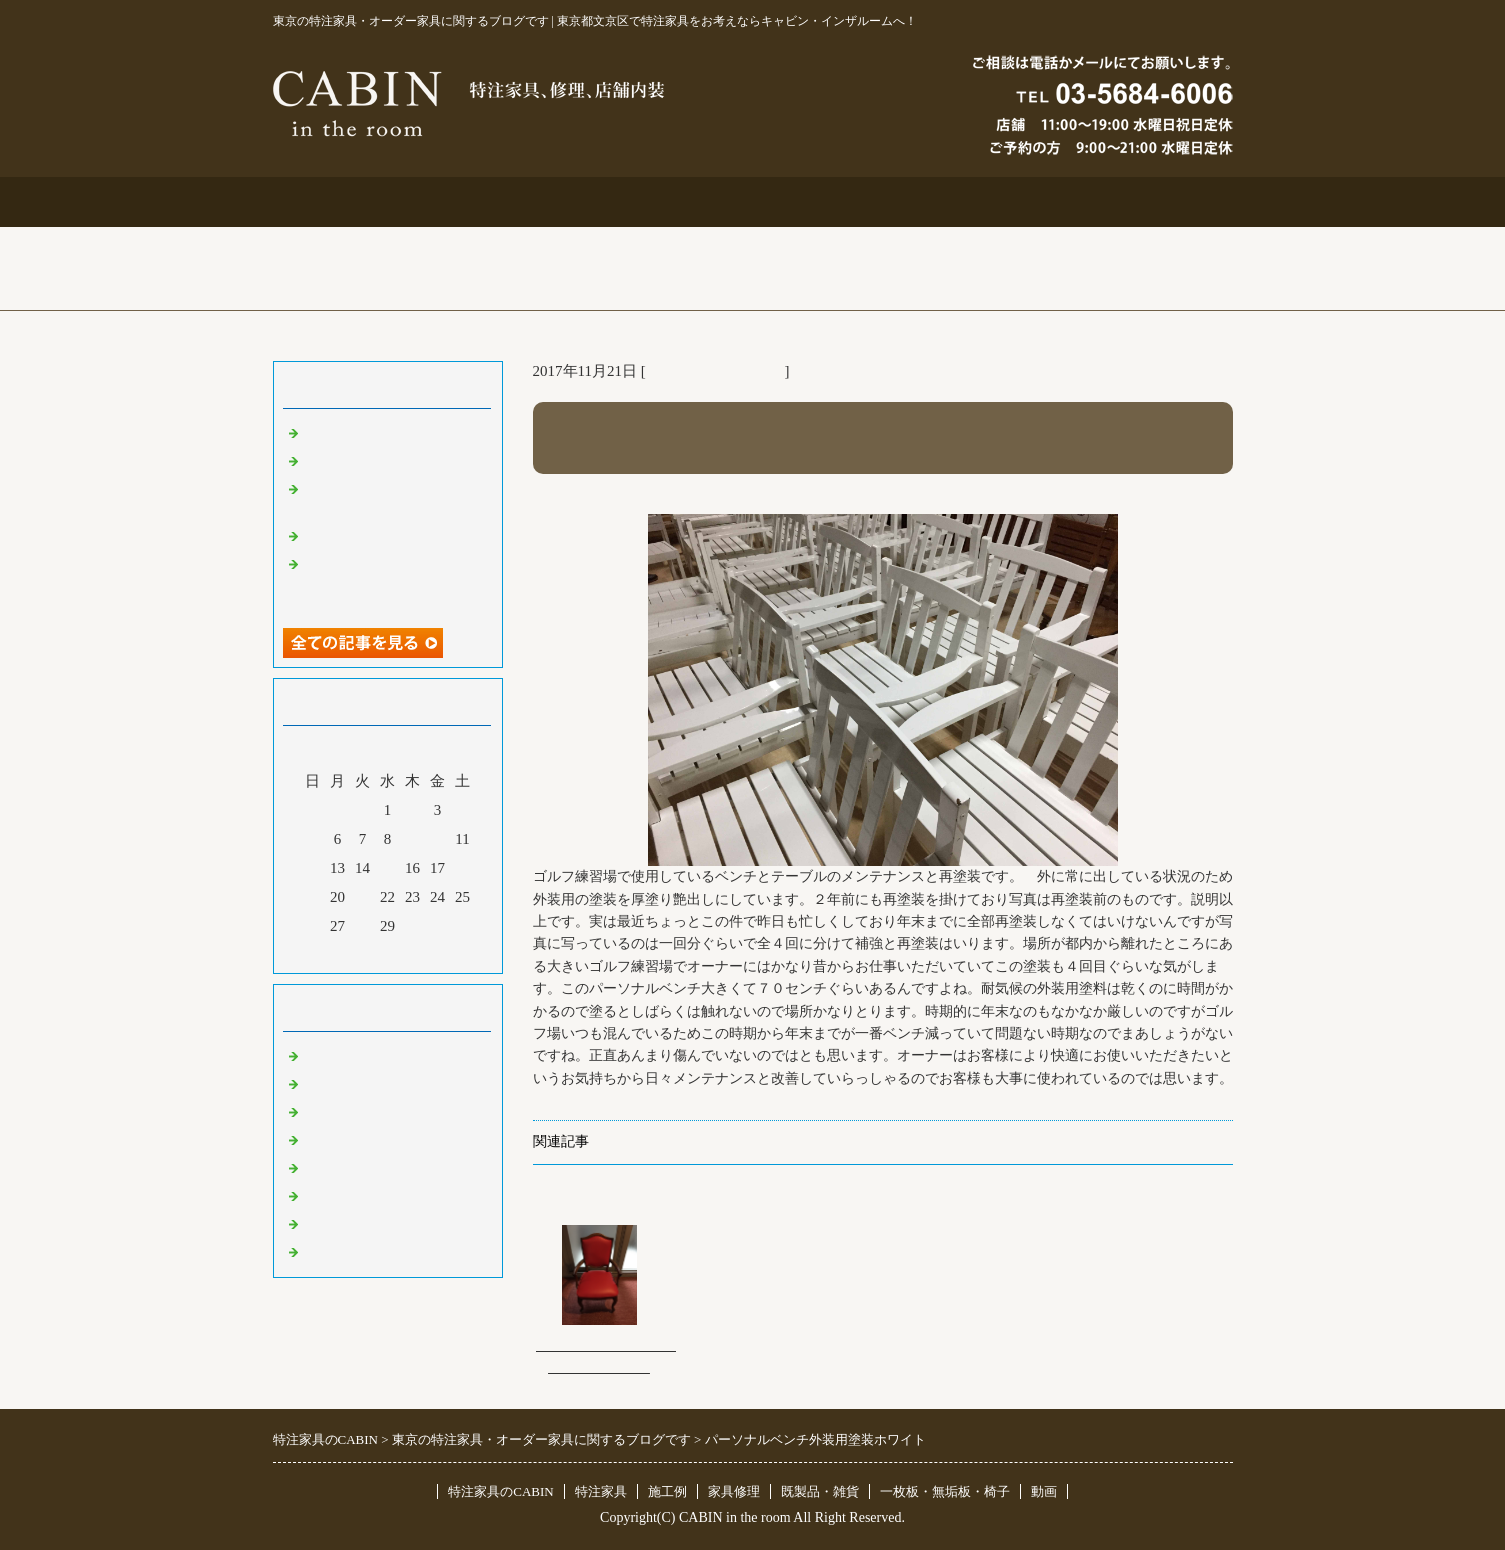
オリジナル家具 (355, 1195)
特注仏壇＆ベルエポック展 (393, 432)
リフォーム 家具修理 (715, 371)
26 (312, 926)
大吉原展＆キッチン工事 (385, 460)
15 (387, 868)
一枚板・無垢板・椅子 (945, 1491)
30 (412, 926)
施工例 (752, 201)
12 (312, 868)
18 (462, 868)
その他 (325, 1167)
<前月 (349, 953)
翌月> (425, 953)
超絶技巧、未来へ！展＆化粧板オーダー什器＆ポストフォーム (393, 582)
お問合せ (945, 201)
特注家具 (561, 201)
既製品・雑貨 (348, 1111)
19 (312, 897)
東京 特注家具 (350, 1055)
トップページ (369, 201)
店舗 (318, 1139)
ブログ (1136, 201)
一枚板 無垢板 (355, 1223)
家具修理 (734, 1491)
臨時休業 (333, 1251)
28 (362, 926)
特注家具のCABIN (500, 1491)
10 (437, 839)
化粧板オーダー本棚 (370, 535)
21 (362, 897)
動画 (1044, 1491)
